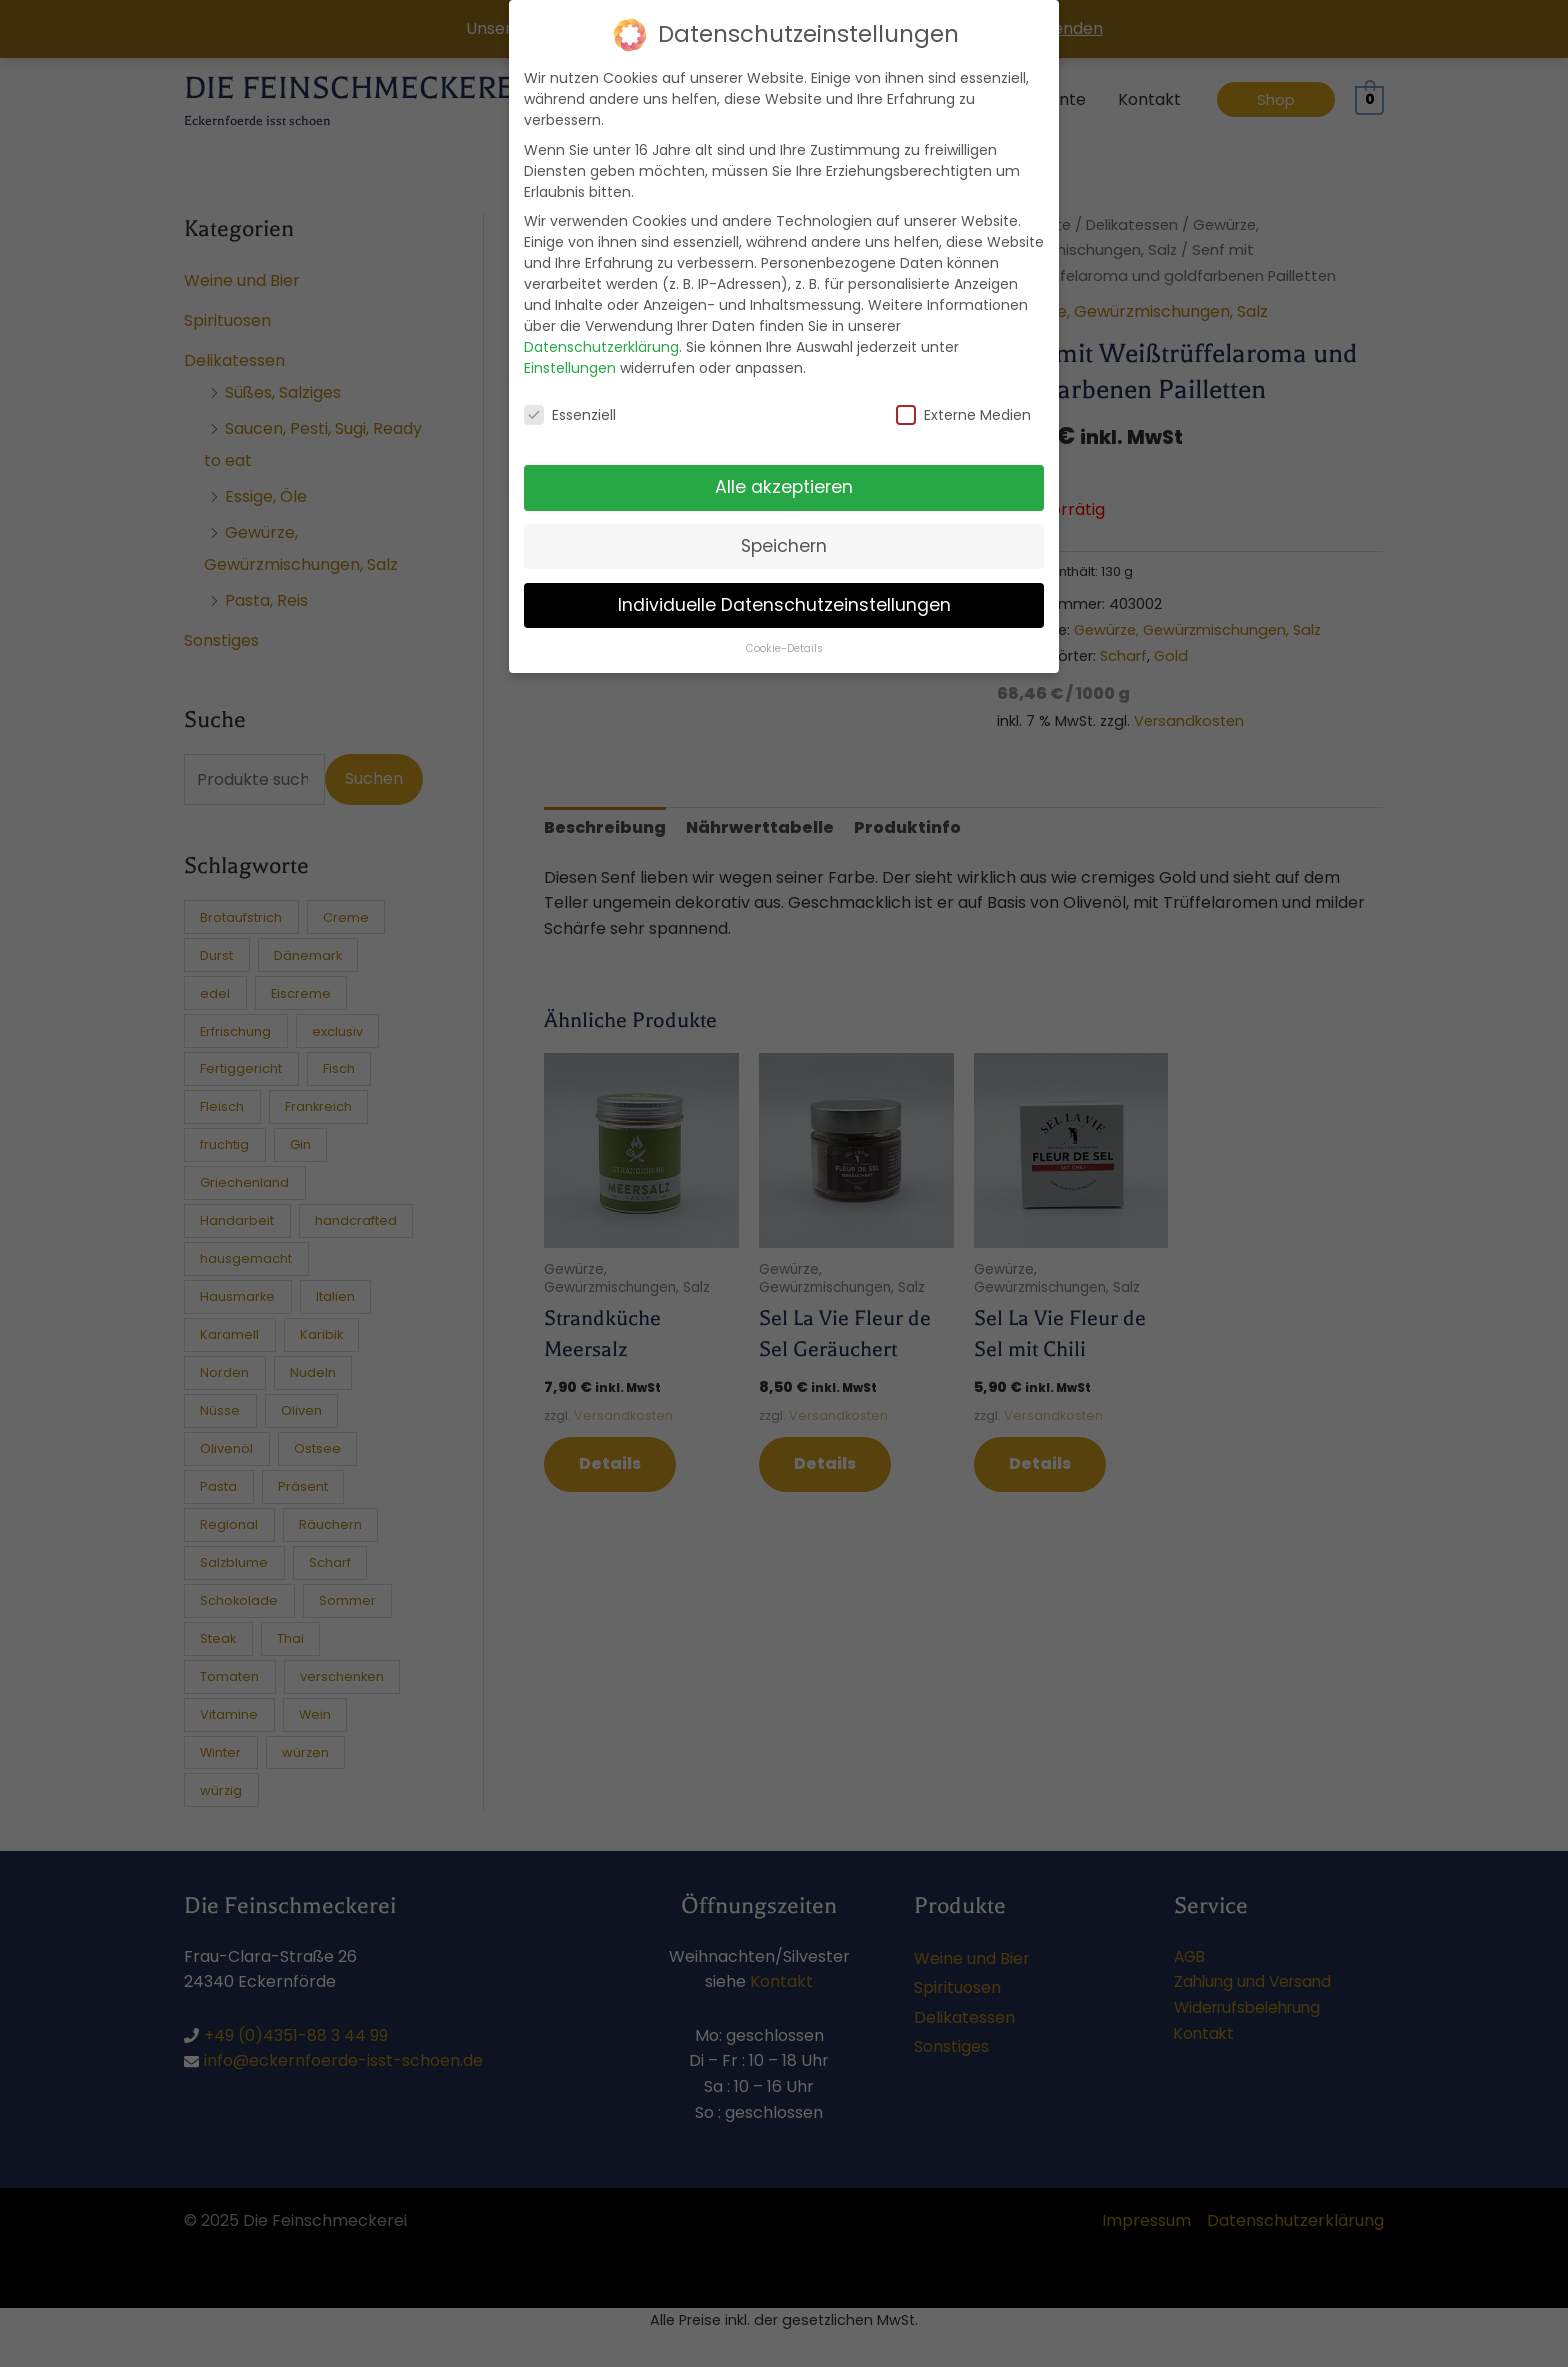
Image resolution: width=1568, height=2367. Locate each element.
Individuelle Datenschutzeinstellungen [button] (784, 588)
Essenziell (570, 399)
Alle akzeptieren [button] (784, 470)
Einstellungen (570, 351)
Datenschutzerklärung (601, 330)
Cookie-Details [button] (784, 631)
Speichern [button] (784, 529)
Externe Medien (963, 399)
